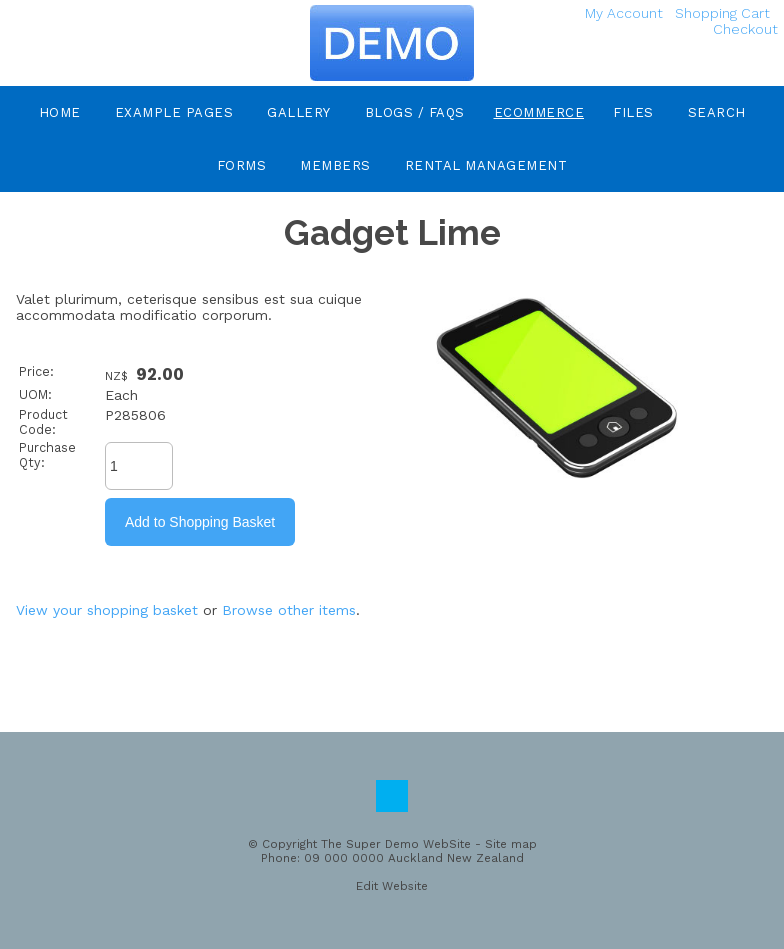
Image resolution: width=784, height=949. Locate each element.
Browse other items (289, 610)
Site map (511, 844)
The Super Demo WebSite (396, 844)
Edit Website (392, 886)
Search (717, 112)
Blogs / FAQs (415, 112)
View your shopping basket (107, 610)
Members (335, 165)
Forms (242, 165)
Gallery (299, 112)
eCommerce (539, 112)
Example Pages (174, 112)
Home (60, 112)
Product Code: (43, 422)
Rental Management (486, 165)
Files (633, 112)
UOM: (35, 394)
